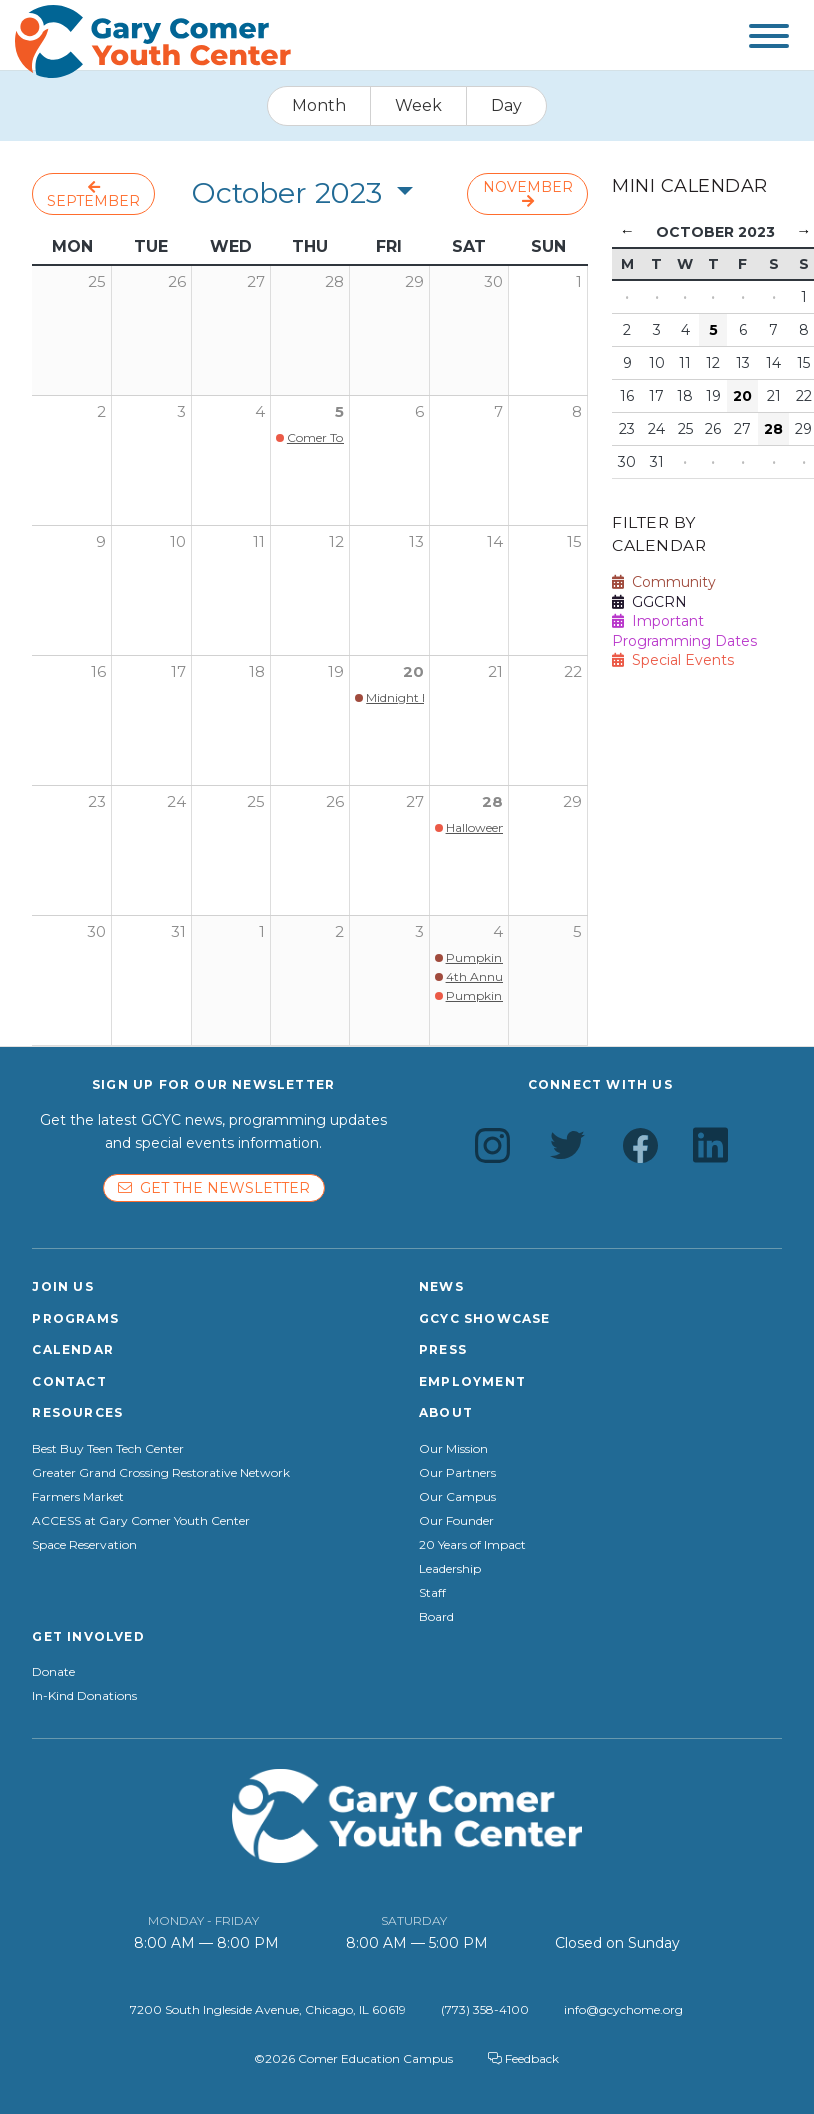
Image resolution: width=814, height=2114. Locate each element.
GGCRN (649, 602)
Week (418, 105)
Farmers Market (78, 1497)
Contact (69, 1381)
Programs (75, 1318)
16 (98, 671)
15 (574, 541)
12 (336, 541)
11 (259, 541)
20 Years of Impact (472, 1545)
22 (573, 671)
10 (178, 541)
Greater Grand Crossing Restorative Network (161, 1473)
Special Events (673, 660)
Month (319, 105)
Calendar (73, 1349)
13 (416, 541)
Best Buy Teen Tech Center (108, 1449)
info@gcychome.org (623, 2009)
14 (495, 541)
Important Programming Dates (684, 631)
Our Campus (457, 1497)
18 (257, 671)
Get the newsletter (214, 1188)
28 (492, 801)
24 (176, 801)
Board (436, 1617)
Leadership (450, 1569)
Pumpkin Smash (495, 957)
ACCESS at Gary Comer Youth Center (141, 1521)
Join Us (62, 1286)
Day (506, 105)
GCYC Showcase (485, 1318)
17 (178, 671)
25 (256, 801)
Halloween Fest (489, 827)
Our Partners (457, 1473)
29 (572, 801)
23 (97, 801)
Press (443, 1349)
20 (413, 671)
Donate (53, 1672)
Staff (432, 1593)
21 (495, 671)
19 (336, 671)
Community (664, 582)
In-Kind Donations (84, 1696)
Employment (472, 1381)
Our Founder (456, 1521)
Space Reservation (84, 1545)
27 (415, 801)
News (441, 1286)
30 (96, 931)
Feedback (523, 2058)
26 (335, 801)
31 (178, 931)
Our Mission (453, 1449)
